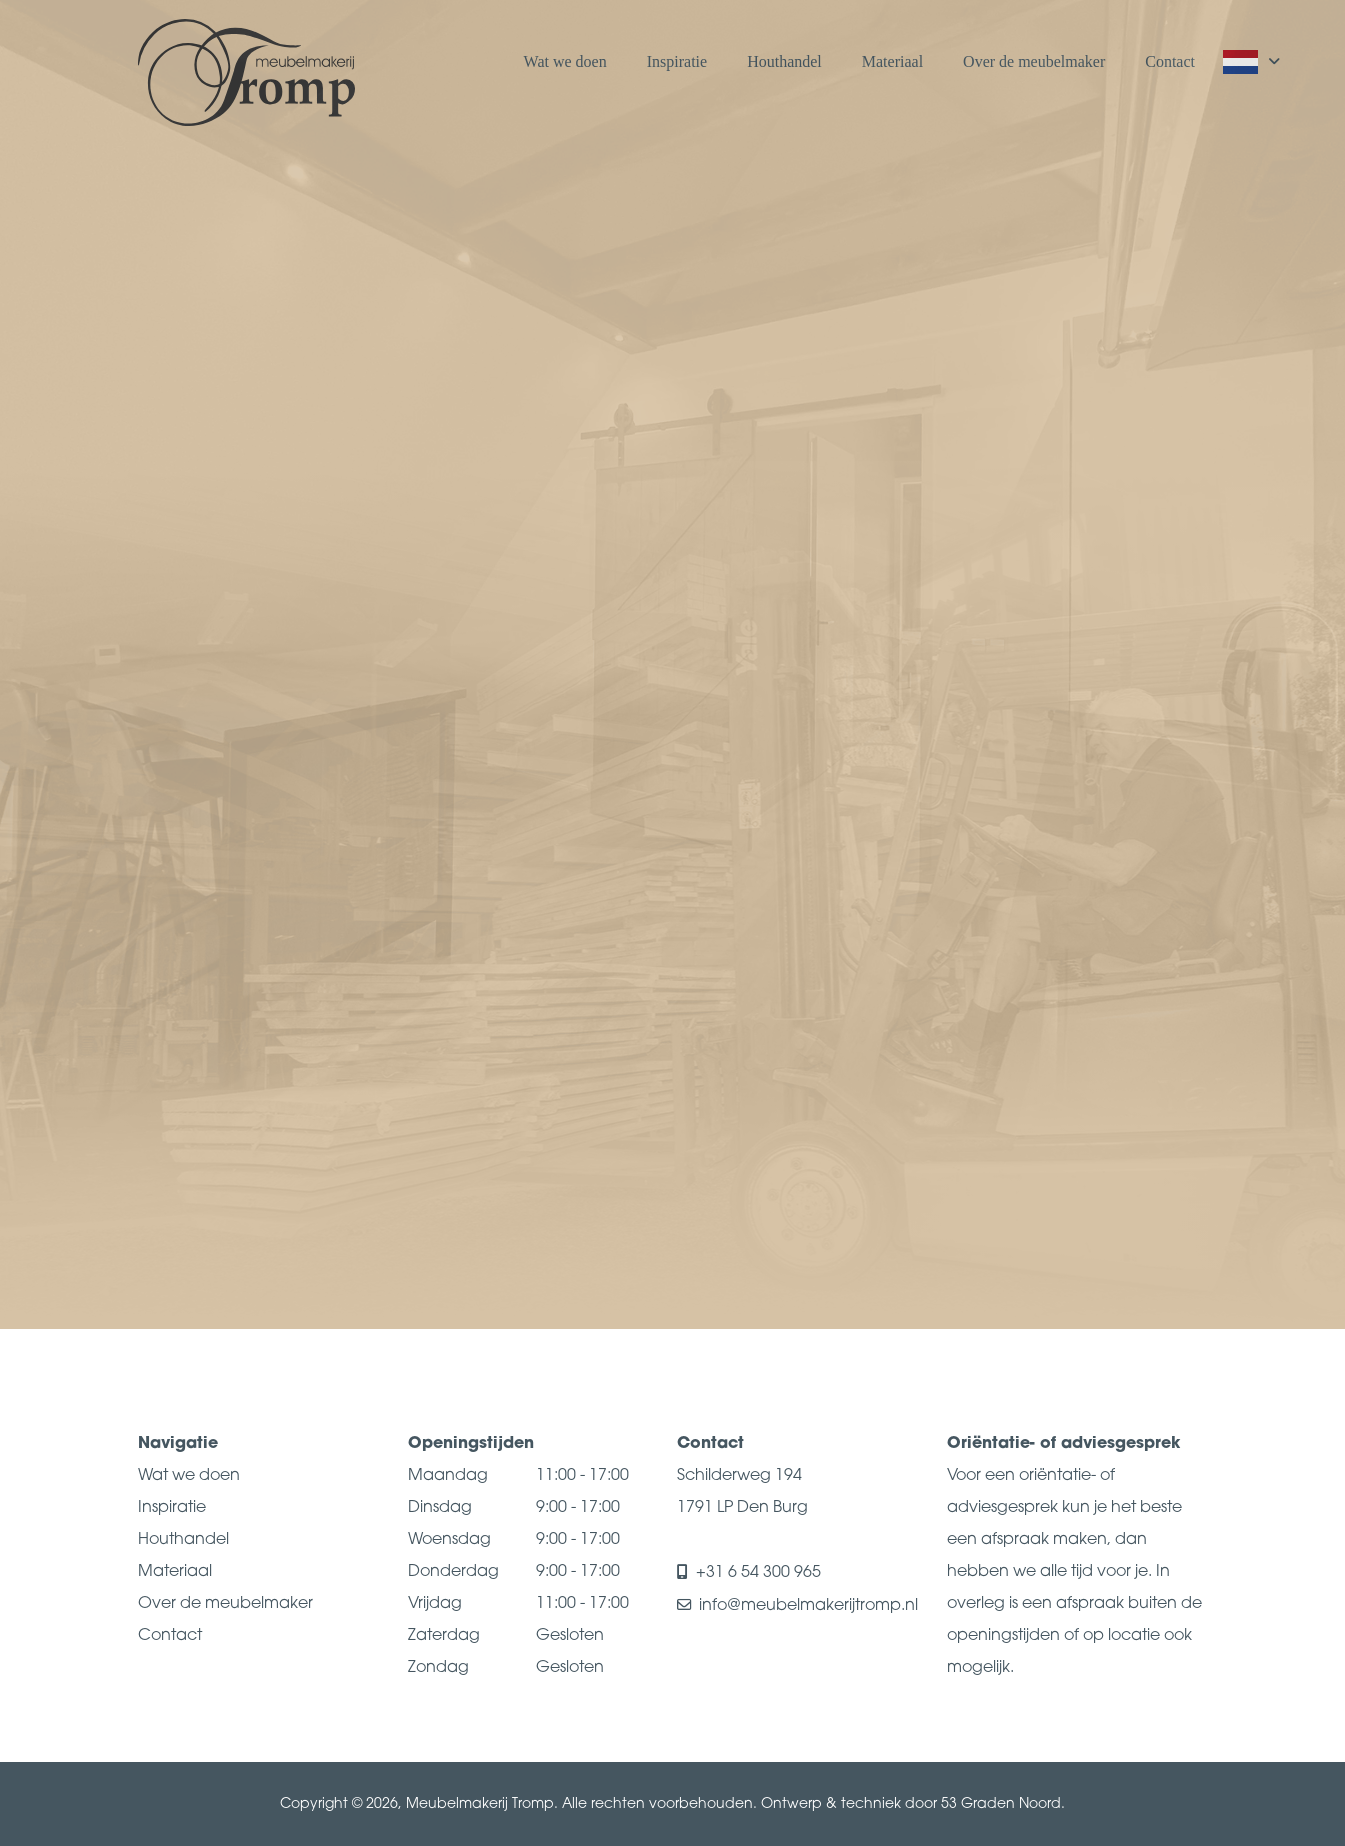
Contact (1170, 61)
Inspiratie (677, 61)
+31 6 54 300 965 (759, 1573)
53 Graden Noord (1001, 1804)
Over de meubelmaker (1034, 61)
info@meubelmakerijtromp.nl (808, 1606)
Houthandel (784, 61)
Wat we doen (565, 61)
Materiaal (892, 61)
